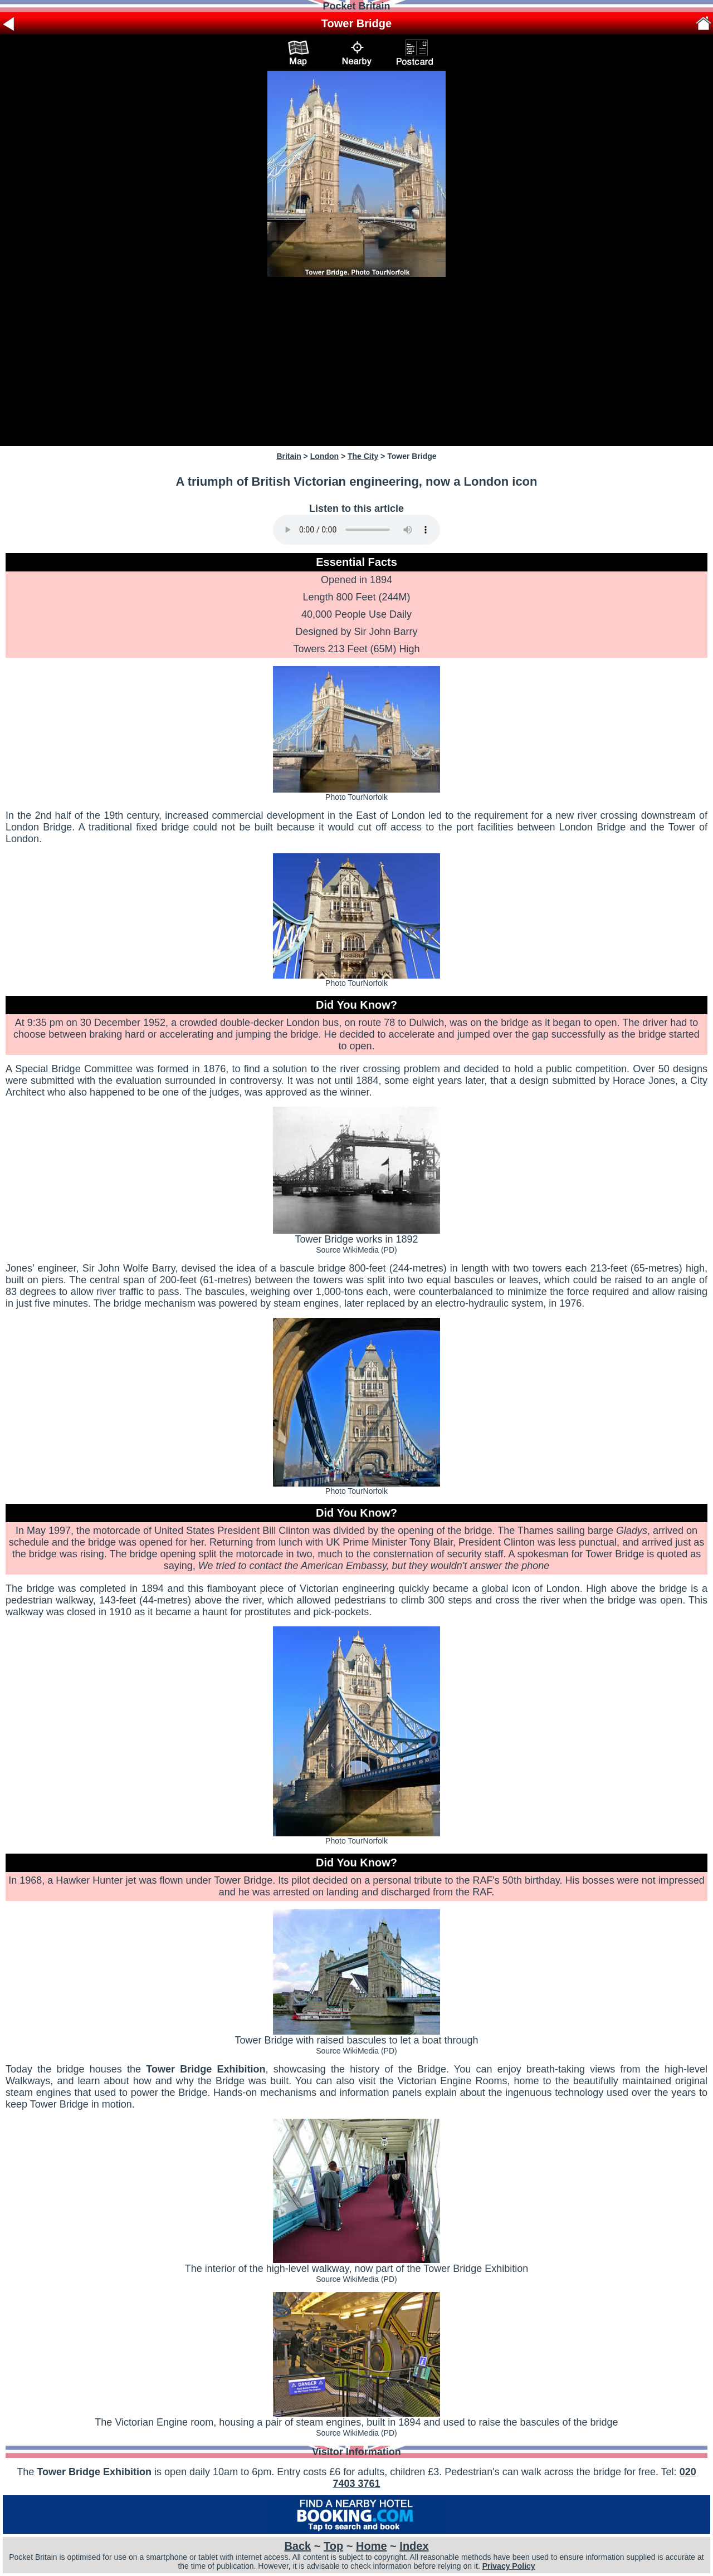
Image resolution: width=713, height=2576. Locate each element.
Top (333, 2546)
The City (363, 456)
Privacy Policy (508, 2566)
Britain (288, 456)
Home (371, 2546)
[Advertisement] (356, 361)
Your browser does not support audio (356, 530)
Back (297, 2546)
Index (413, 2546)
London (324, 456)
